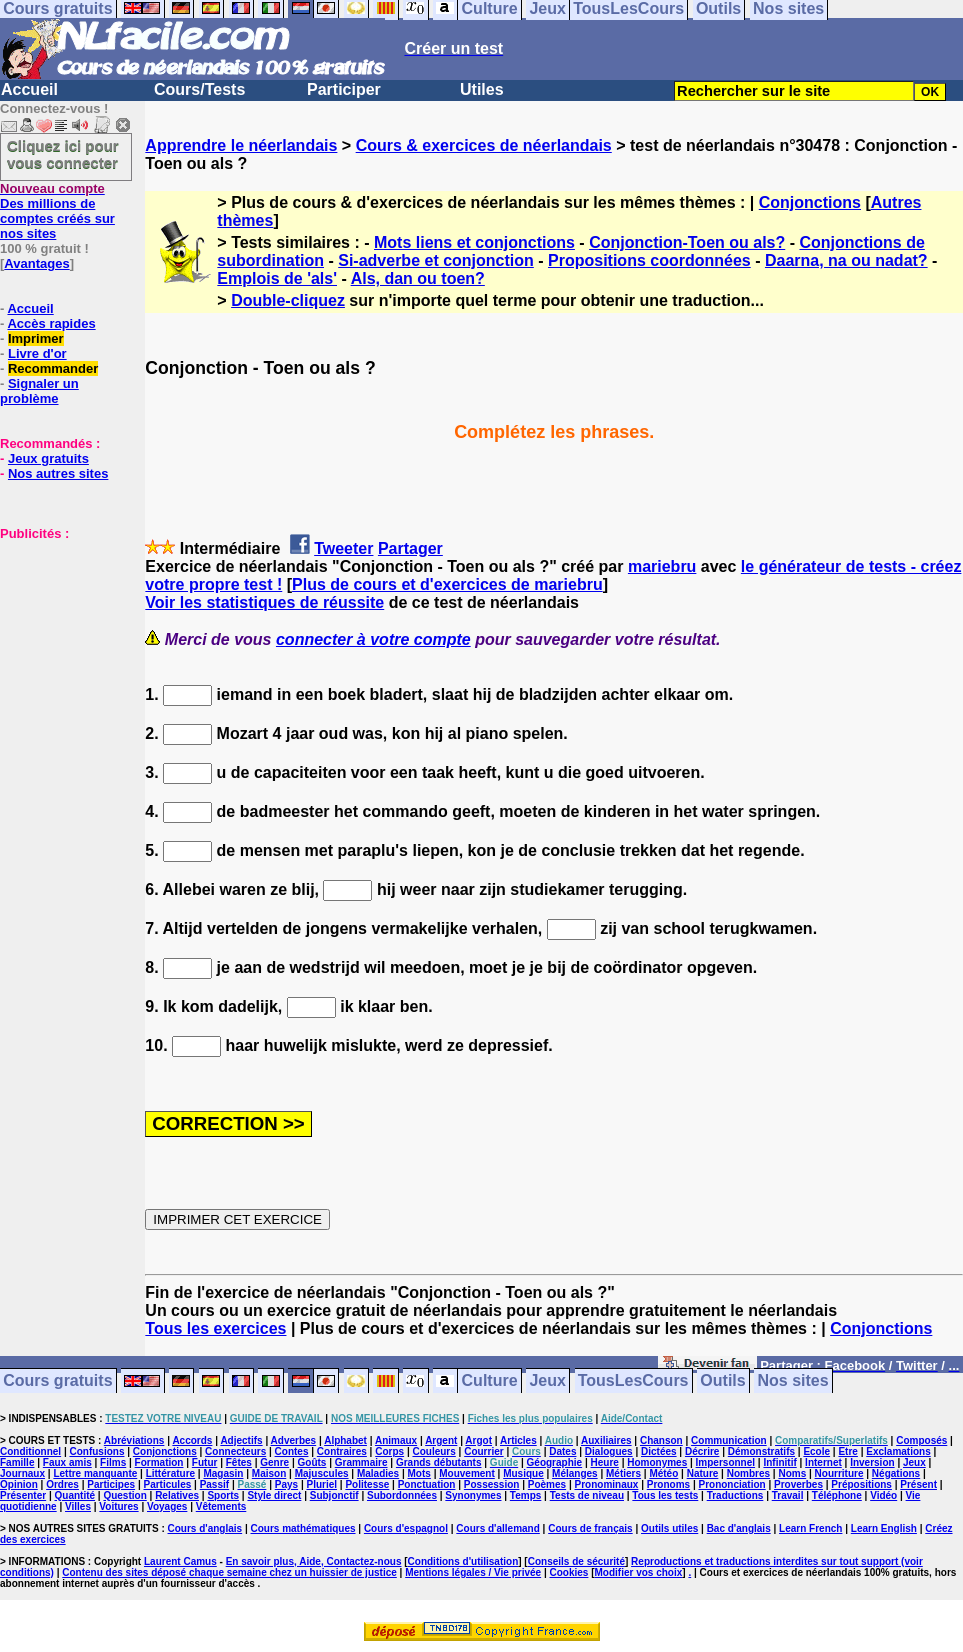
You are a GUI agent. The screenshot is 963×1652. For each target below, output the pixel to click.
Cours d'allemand (498, 1528)
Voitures (118, 1506)
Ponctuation (427, 1484)
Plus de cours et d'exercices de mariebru (447, 584)
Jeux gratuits (48, 458)
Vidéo (883, 1495)
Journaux (22, 1473)
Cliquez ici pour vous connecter (63, 154)
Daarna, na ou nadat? (846, 260)
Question (124, 1495)
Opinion (19, 1484)
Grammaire (361, 1462)
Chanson (661, 1440)
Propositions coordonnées (649, 260)
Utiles (482, 89)
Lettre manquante (95, 1473)
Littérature (170, 1473)
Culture (490, 1381)
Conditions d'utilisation (463, 1561)
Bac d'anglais (739, 1528)
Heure (605, 1462)
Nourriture (839, 1473)
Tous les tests (665, 1495)
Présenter (23, 1495)
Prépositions (861, 1484)
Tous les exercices (215, 1328)
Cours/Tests (199, 89)
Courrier (483, 1451)
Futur (205, 1462)
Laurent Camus (180, 1561)
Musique (523, 1473)
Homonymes (657, 1462)
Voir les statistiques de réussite (264, 602)
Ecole (816, 1451)
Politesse (367, 1484)
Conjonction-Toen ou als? (687, 242)
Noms (792, 1473)
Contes (292, 1451)
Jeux (547, 1381)
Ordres (62, 1484)
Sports (223, 1495)
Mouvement (467, 1473)
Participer (344, 89)
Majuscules (322, 1473)
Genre (274, 1462)
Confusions (96, 1451)
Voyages (167, 1506)
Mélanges (575, 1473)
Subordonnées (402, 1495)
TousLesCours (633, 1381)
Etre (847, 1451)
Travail (788, 1495)
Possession (492, 1484)
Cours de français (590, 1528)
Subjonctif (334, 1495)
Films (113, 1462)
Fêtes (239, 1462)
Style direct (274, 1495)
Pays (286, 1484)
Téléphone (837, 1495)
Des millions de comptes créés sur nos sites (57, 211)
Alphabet (345, 1440)
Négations (896, 1473)
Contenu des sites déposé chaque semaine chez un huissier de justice (229, 1572)
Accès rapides (51, 323)
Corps (389, 1451)
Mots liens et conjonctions (474, 242)
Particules (167, 1484)
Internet (823, 1462)
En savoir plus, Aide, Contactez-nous (314, 1561)
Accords (192, 1440)
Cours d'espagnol (406, 1528)
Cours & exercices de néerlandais (484, 145)
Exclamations (898, 1451)
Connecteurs (235, 1451)
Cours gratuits (57, 1381)
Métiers (623, 1473)
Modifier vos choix (639, 1572)
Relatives (177, 1495)
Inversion (872, 1462)
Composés (921, 1440)
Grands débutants (439, 1462)
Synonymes (473, 1495)
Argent (441, 1440)
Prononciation (731, 1484)
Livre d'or (37, 353)
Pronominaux (607, 1484)
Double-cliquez (288, 300)
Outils (722, 1381)
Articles (518, 1440)
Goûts (312, 1462)
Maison (269, 1473)
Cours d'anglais (205, 1528)
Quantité (75, 1495)
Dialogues (609, 1451)
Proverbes (798, 1484)
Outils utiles (669, 1528)
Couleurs (433, 1451)
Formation (159, 1462)
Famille (17, 1462)
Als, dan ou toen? (418, 278)
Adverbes (294, 1440)
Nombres (748, 1473)
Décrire (702, 1451)
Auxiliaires (606, 1440)
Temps (526, 1495)
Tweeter (343, 548)
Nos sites (793, 1381)
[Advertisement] (60, 641)
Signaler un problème (39, 391)
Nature (703, 1473)
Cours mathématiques (303, 1528)
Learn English (884, 1528)
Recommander (53, 368)
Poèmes (547, 1484)
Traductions (735, 1495)
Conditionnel (30, 1451)
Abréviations (134, 1440)
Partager (410, 548)
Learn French (810, 1528)
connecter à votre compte (373, 639)
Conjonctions (810, 202)
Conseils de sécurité (576, 1561)
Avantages (36, 263)
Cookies (569, 1572)
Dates (562, 1451)
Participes (111, 1484)
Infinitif (779, 1462)
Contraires (342, 1451)
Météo (663, 1473)
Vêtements (221, 1506)
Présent (918, 1484)
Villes (78, 1506)
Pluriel (321, 1484)
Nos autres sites (58, 473)
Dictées (659, 1451)
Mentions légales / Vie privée (473, 1572)
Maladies (378, 1473)
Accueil (29, 89)
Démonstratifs (761, 1451)
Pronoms (668, 1484)
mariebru (662, 566)
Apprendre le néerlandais (241, 145)
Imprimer (36, 338)
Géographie (555, 1462)
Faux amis (67, 1462)
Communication (729, 1440)
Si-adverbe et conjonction (436, 260)
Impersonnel (725, 1462)
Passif (214, 1484)
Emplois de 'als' (277, 278)
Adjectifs (241, 1440)
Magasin (223, 1473)
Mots (419, 1473)
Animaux (396, 1440)
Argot (478, 1440)
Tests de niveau (587, 1495)
